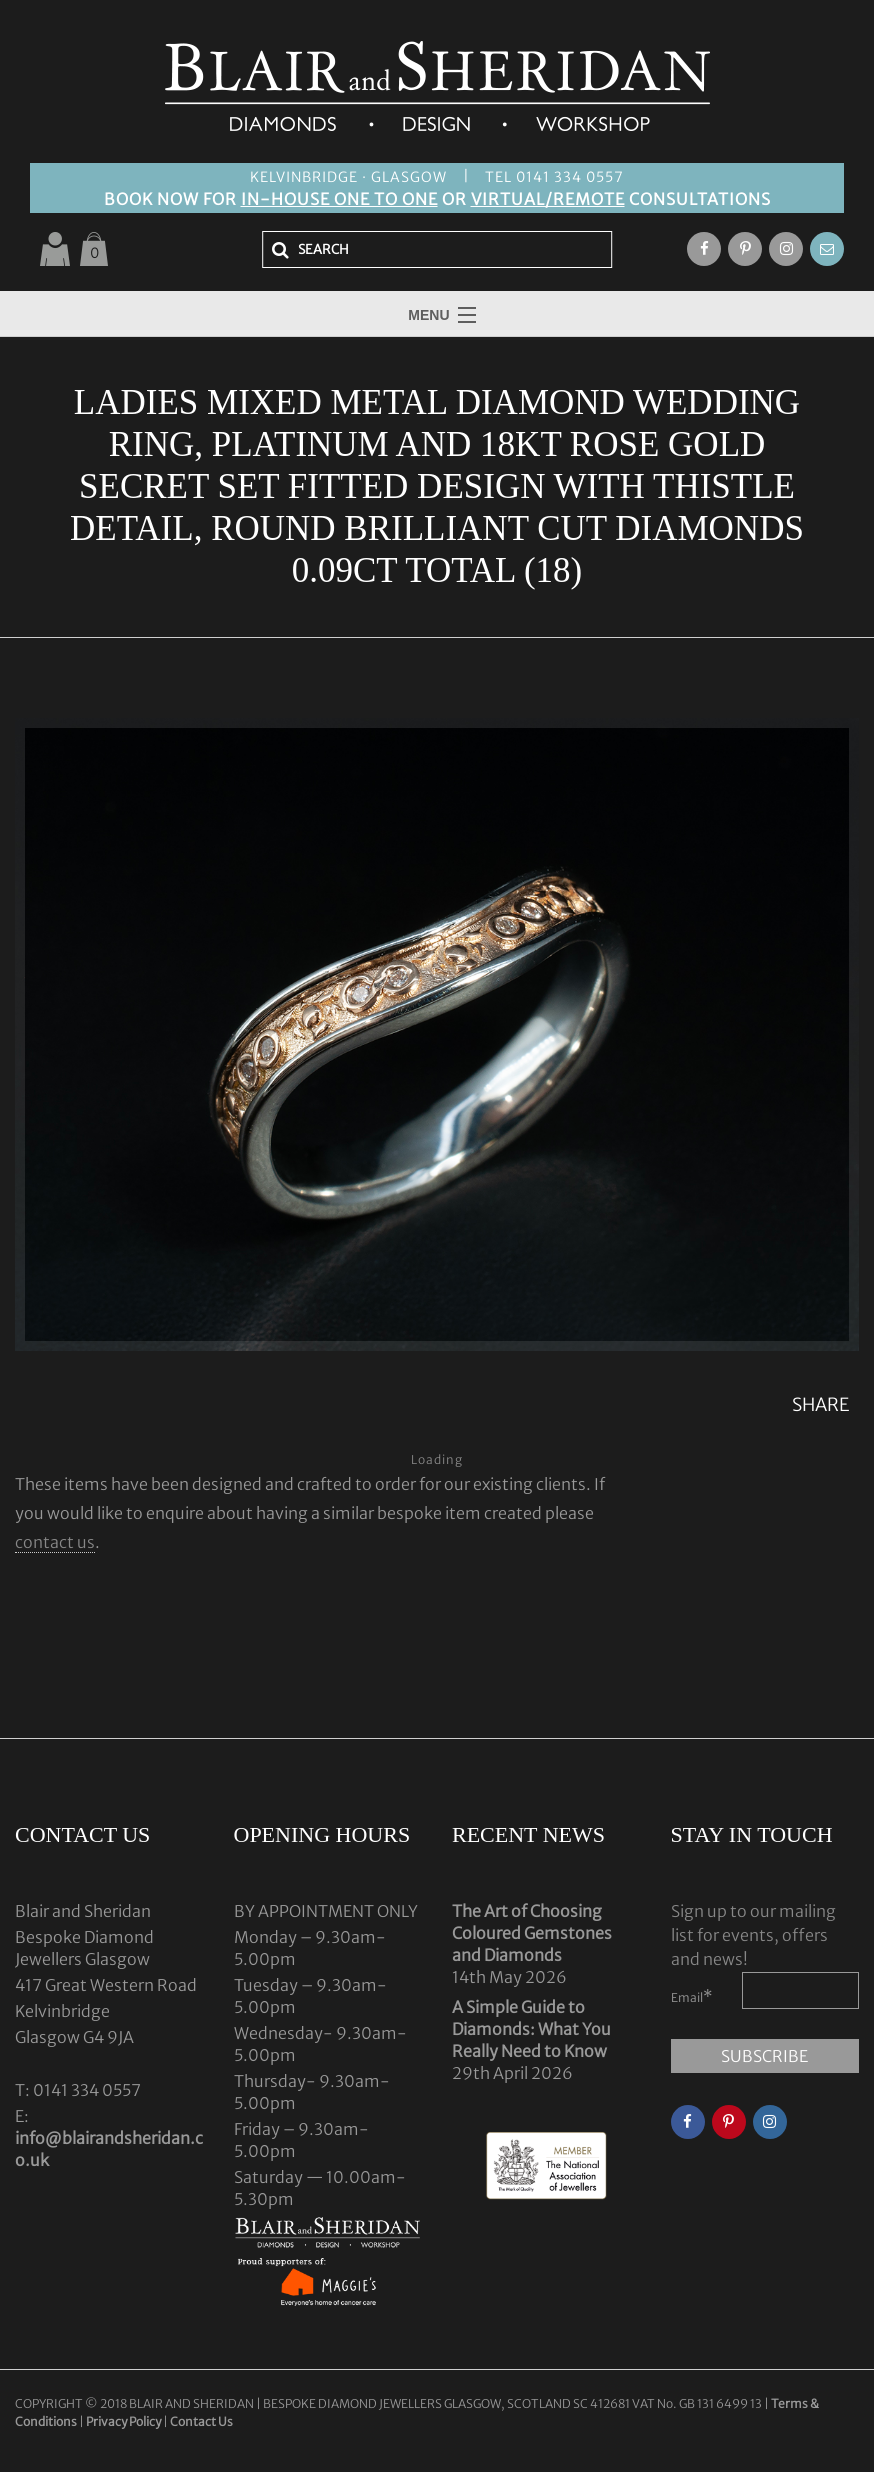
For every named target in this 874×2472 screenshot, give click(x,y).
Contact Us (201, 2421)
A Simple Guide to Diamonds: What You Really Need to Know (531, 2029)
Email (692, 1996)
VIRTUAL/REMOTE (548, 199)
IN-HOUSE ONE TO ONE (339, 199)
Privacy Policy (123, 2421)
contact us (55, 1542)
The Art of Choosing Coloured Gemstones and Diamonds (532, 1933)
